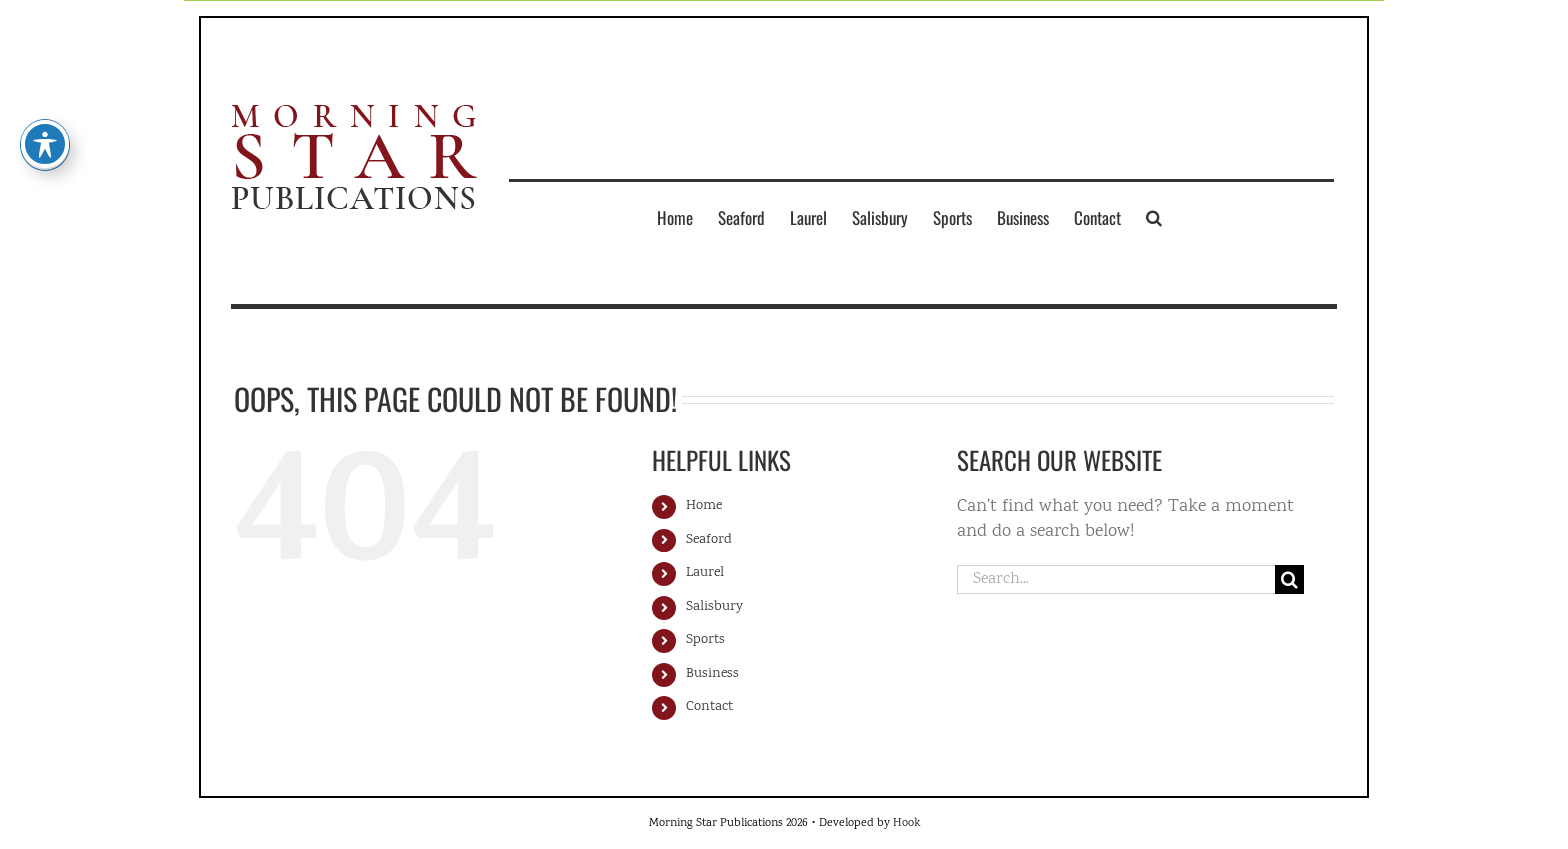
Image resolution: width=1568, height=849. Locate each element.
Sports (705, 640)
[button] (1154, 217)
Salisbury (714, 607)
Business (712, 674)
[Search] (1289, 579)
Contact (709, 707)
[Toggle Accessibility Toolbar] (45, 133)
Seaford (709, 540)
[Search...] (1116, 579)
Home (704, 506)
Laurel (705, 573)
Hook (906, 823)
